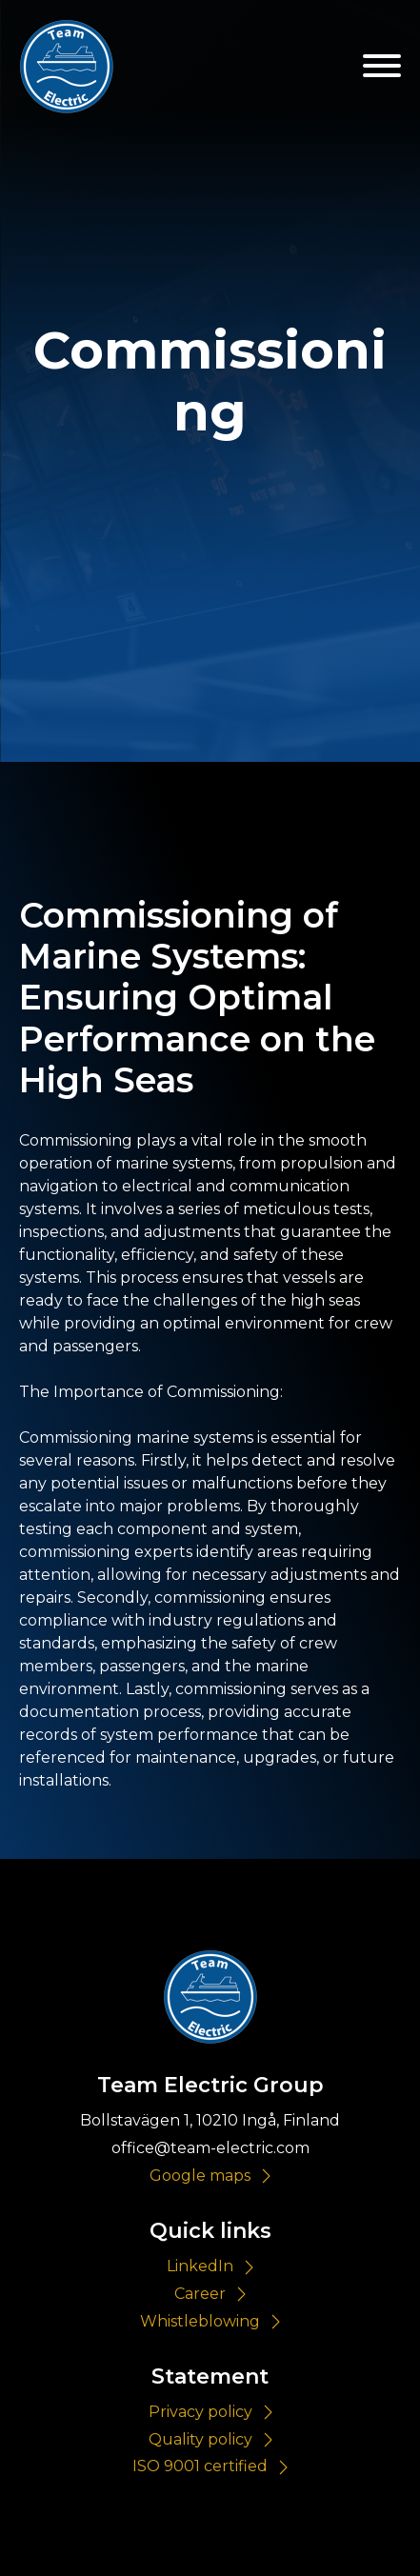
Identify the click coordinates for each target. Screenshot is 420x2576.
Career (200, 2294)
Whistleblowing (200, 2321)
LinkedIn (200, 2266)
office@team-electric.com (210, 2148)
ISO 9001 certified (200, 2466)
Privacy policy (200, 2412)
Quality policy (200, 2439)
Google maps (200, 2176)
